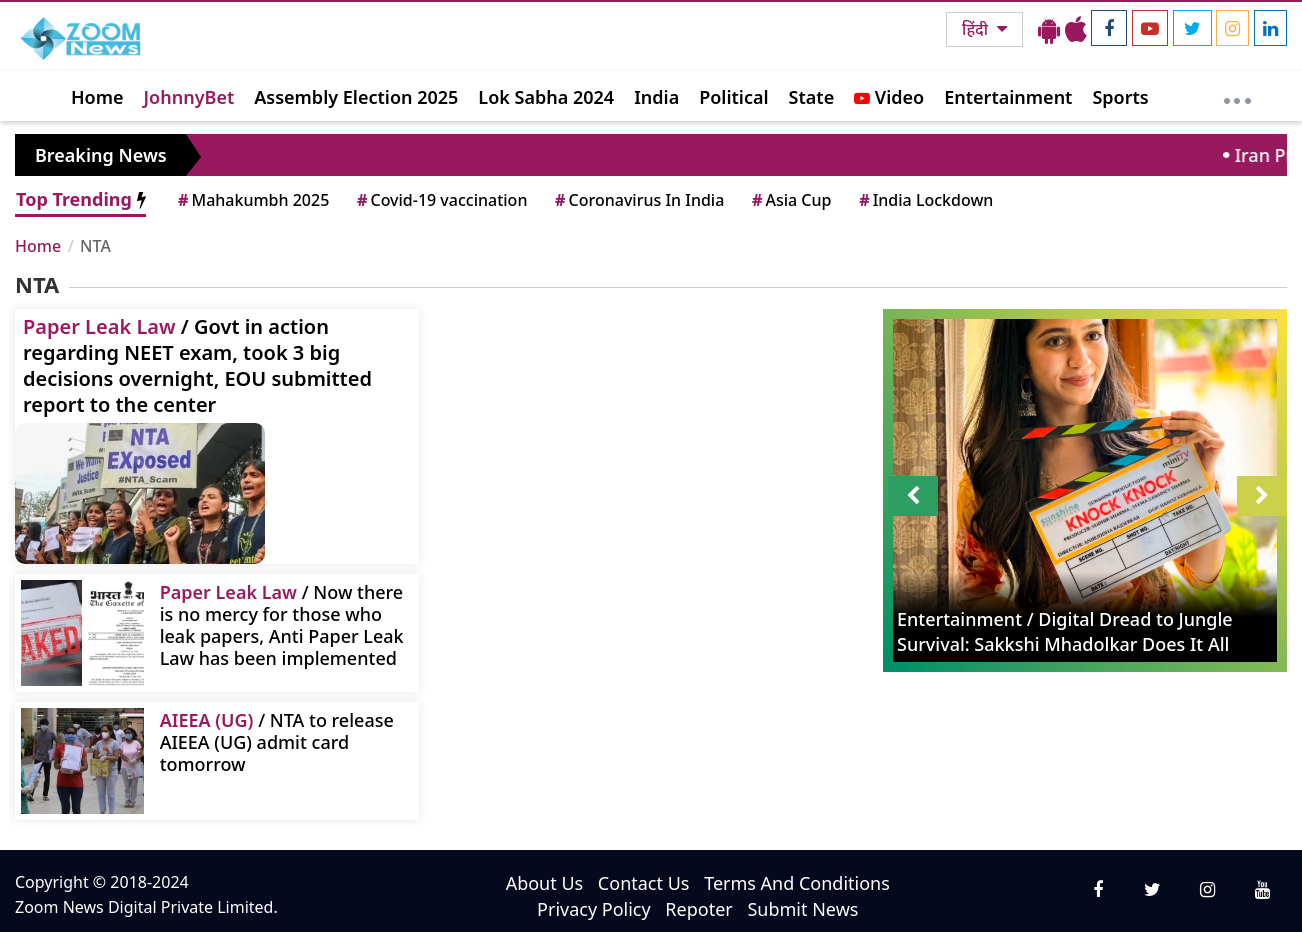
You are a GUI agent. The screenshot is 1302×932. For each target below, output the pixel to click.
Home (97, 97)
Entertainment (1008, 97)
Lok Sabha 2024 (546, 97)
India (656, 97)
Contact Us (644, 883)
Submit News (802, 909)
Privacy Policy (594, 909)
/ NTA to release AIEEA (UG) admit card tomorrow (277, 741)
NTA (95, 246)
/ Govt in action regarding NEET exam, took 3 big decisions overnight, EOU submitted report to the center (197, 365)
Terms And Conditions (797, 883)
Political (733, 97)
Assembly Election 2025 (356, 97)
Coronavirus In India (638, 200)
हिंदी (977, 29)
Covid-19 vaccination (440, 200)
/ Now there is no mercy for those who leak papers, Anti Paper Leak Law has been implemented (282, 624)
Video (889, 97)
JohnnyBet (189, 97)
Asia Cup (790, 200)
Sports (1120, 97)
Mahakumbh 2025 (252, 200)
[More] (1237, 96)
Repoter (698, 909)
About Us (545, 883)
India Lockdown (924, 200)
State (812, 97)
